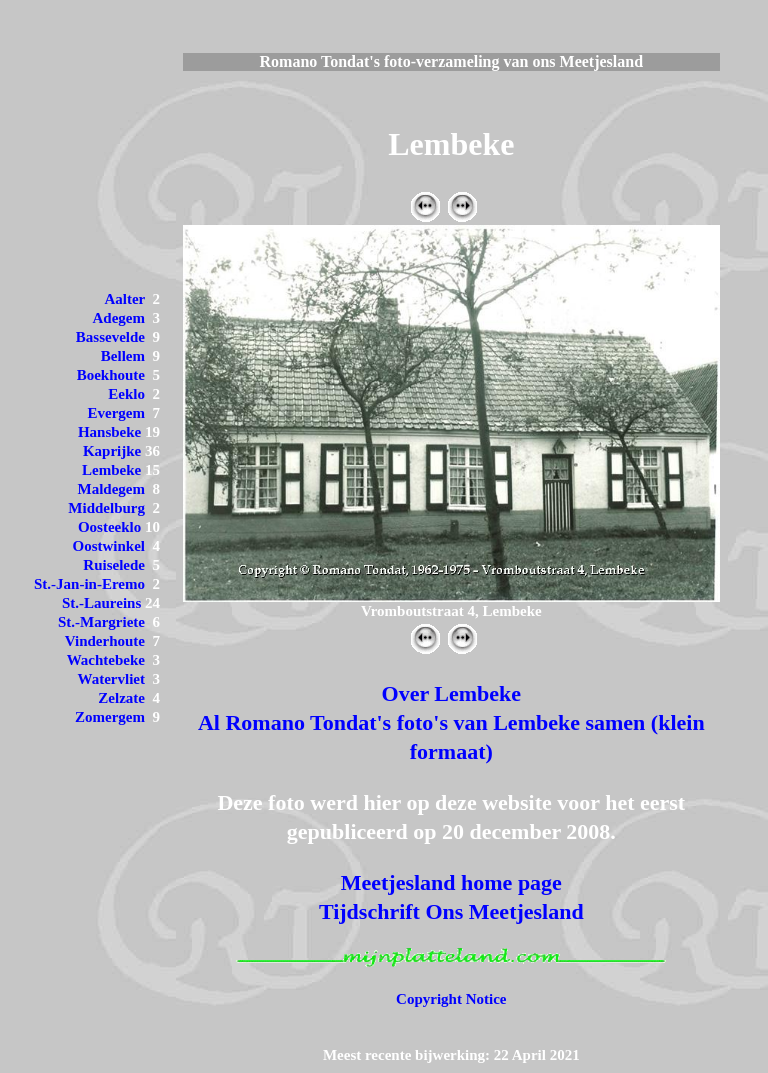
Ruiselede (114, 565)
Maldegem (111, 489)
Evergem (116, 413)
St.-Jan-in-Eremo (89, 584)
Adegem (119, 318)
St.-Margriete (101, 622)
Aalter (124, 299)
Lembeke (111, 470)
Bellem (123, 356)
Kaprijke (112, 451)
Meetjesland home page (451, 882)
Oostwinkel (108, 546)
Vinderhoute (105, 641)
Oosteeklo (109, 527)
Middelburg (106, 508)
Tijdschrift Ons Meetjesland (451, 911)
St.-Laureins (101, 603)
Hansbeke (109, 432)
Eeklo (126, 394)
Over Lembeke (452, 693)
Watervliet (111, 679)
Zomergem (110, 717)
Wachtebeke (106, 660)
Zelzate (121, 698)
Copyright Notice (451, 999)
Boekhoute (111, 375)
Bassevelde (110, 337)
